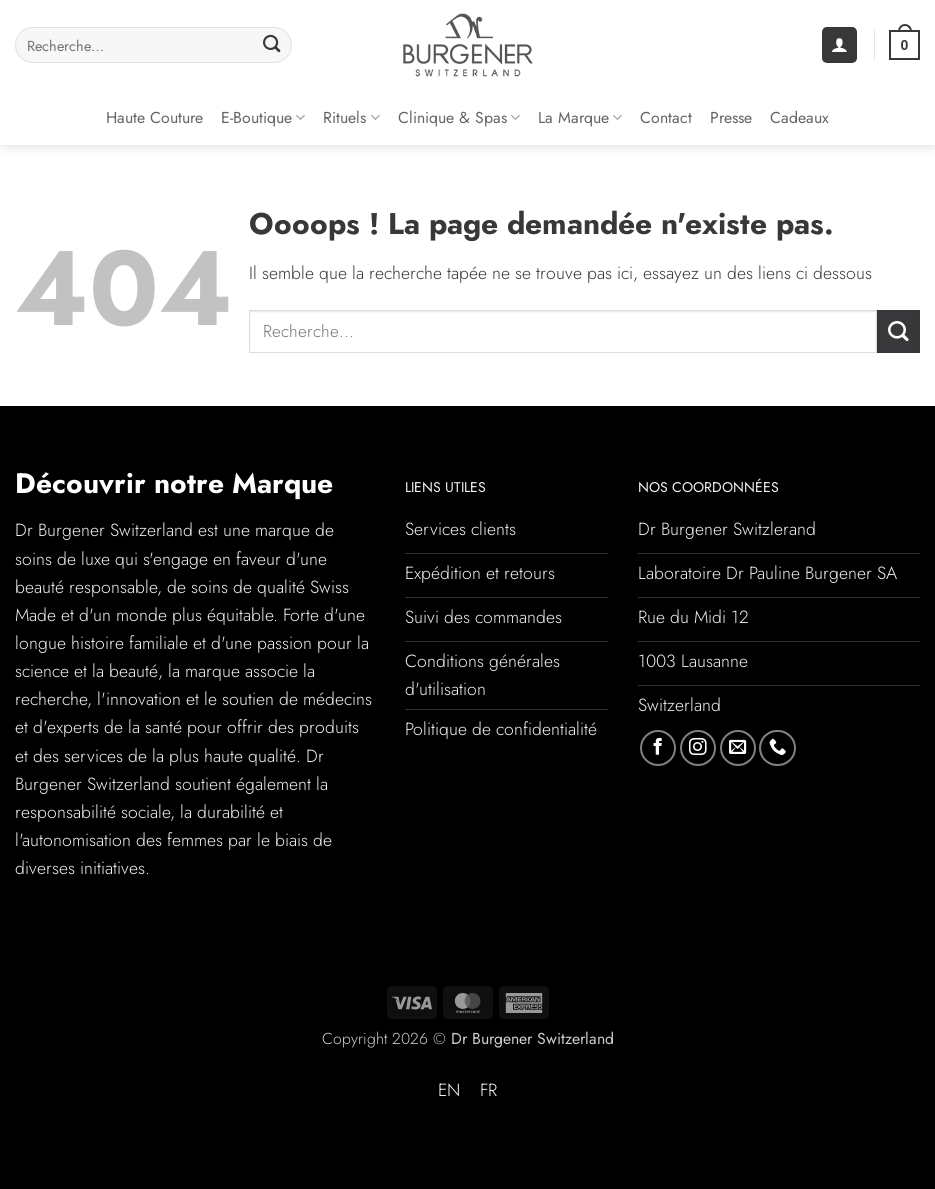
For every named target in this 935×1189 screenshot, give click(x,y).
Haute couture (154, 117)
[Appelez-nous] (777, 748)
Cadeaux (799, 117)
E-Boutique (263, 117)
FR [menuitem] (488, 1090)
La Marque (580, 117)
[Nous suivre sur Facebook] (658, 748)
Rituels (351, 117)
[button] (839, 45)
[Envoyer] (271, 45)
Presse (731, 117)
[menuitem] (449, 1091)
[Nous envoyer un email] (738, 748)
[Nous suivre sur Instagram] (698, 748)
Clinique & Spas (459, 117)
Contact (666, 117)
